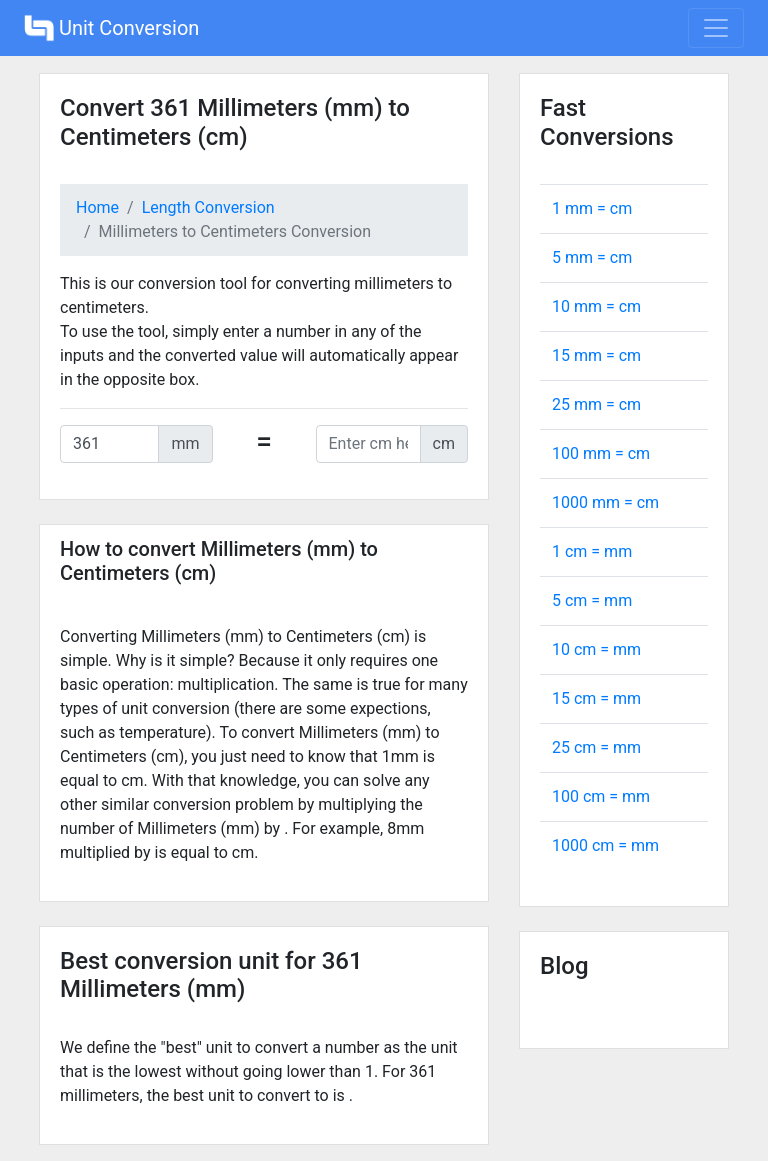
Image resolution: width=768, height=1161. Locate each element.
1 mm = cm (592, 208)
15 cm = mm (596, 698)
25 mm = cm (596, 404)
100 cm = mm (601, 796)
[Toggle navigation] (716, 28)
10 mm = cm (596, 306)
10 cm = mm (596, 649)
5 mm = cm (592, 257)
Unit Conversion (111, 28)
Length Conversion (208, 207)
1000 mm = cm (605, 502)
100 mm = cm (601, 453)
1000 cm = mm (605, 845)
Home (97, 207)
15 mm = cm (596, 355)
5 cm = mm (592, 600)
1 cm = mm (592, 551)
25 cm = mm (596, 747)
